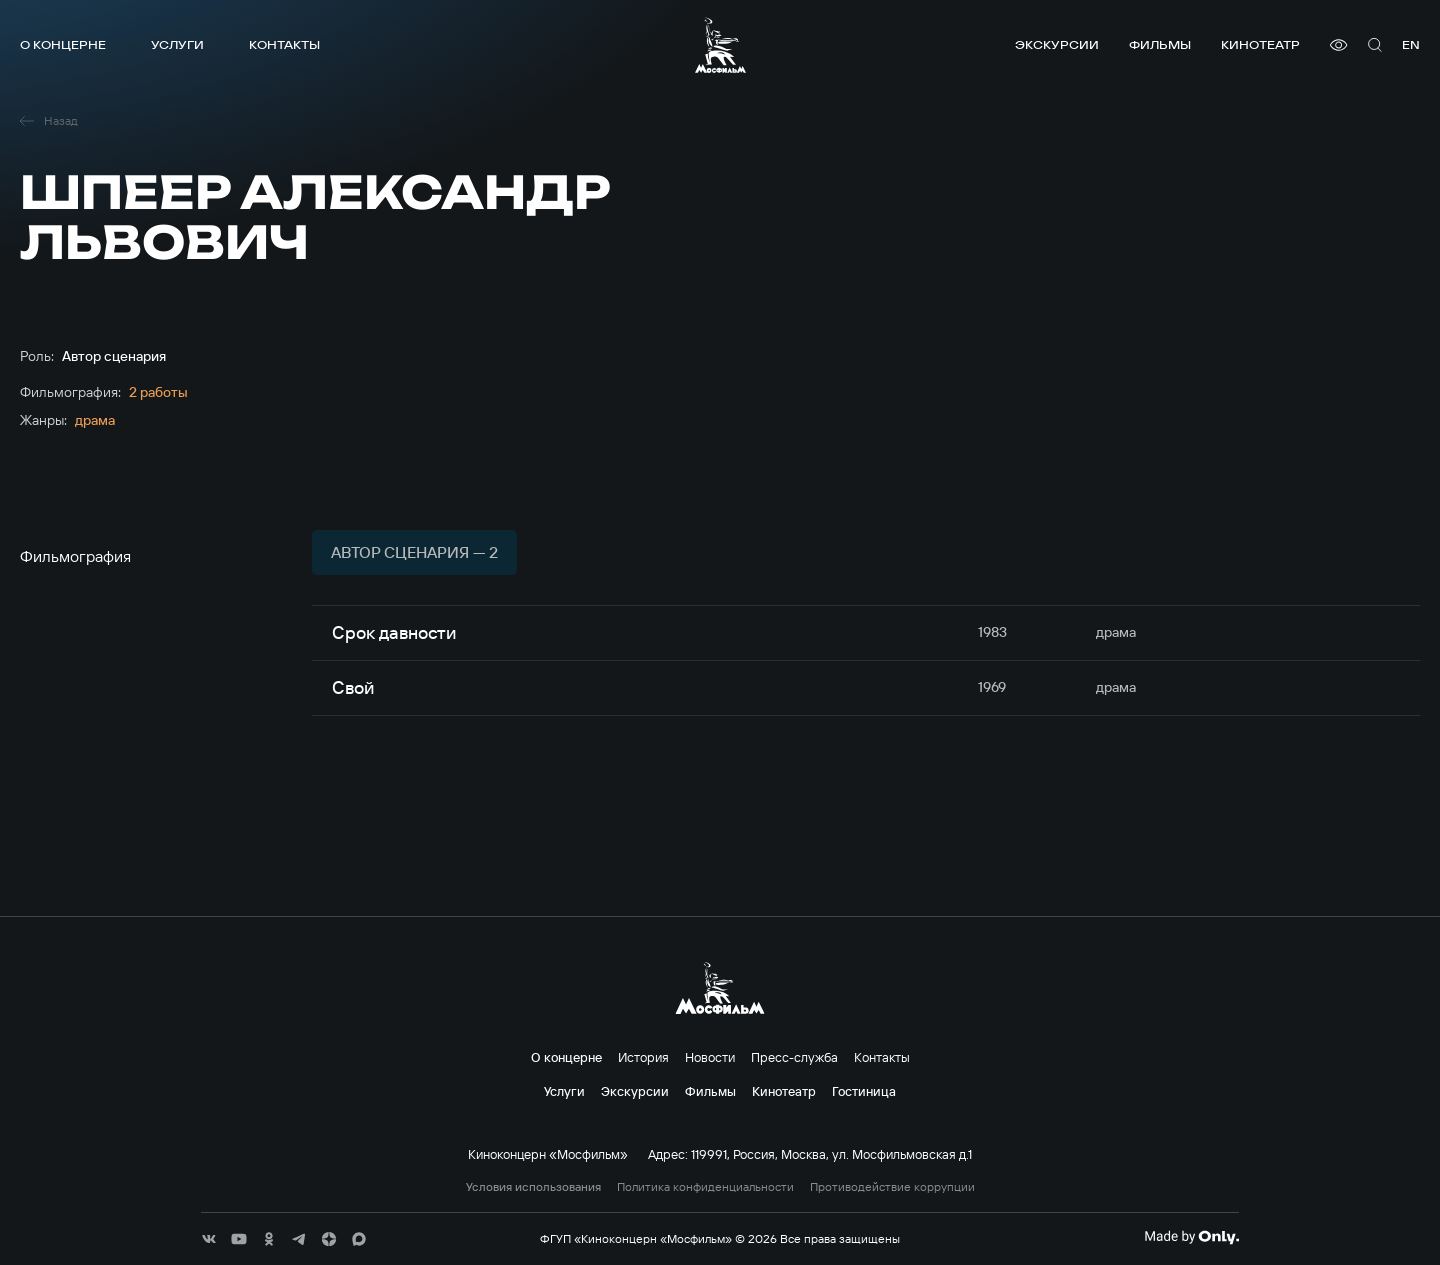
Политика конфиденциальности (705, 1187)
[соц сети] (209, 1239)
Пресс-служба (794, 1057)
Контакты (284, 44)
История (643, 1057)
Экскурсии (1057, 44)
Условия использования (533, 1187)
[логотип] (720, 45)
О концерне (63, 44)
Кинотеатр (1260, 44)
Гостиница (864, 1091)
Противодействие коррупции (892, 1187)
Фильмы (1160, 44)
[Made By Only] (1191, 1237)
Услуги (177, 44)
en (1411, 44)
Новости (710, 1057)
